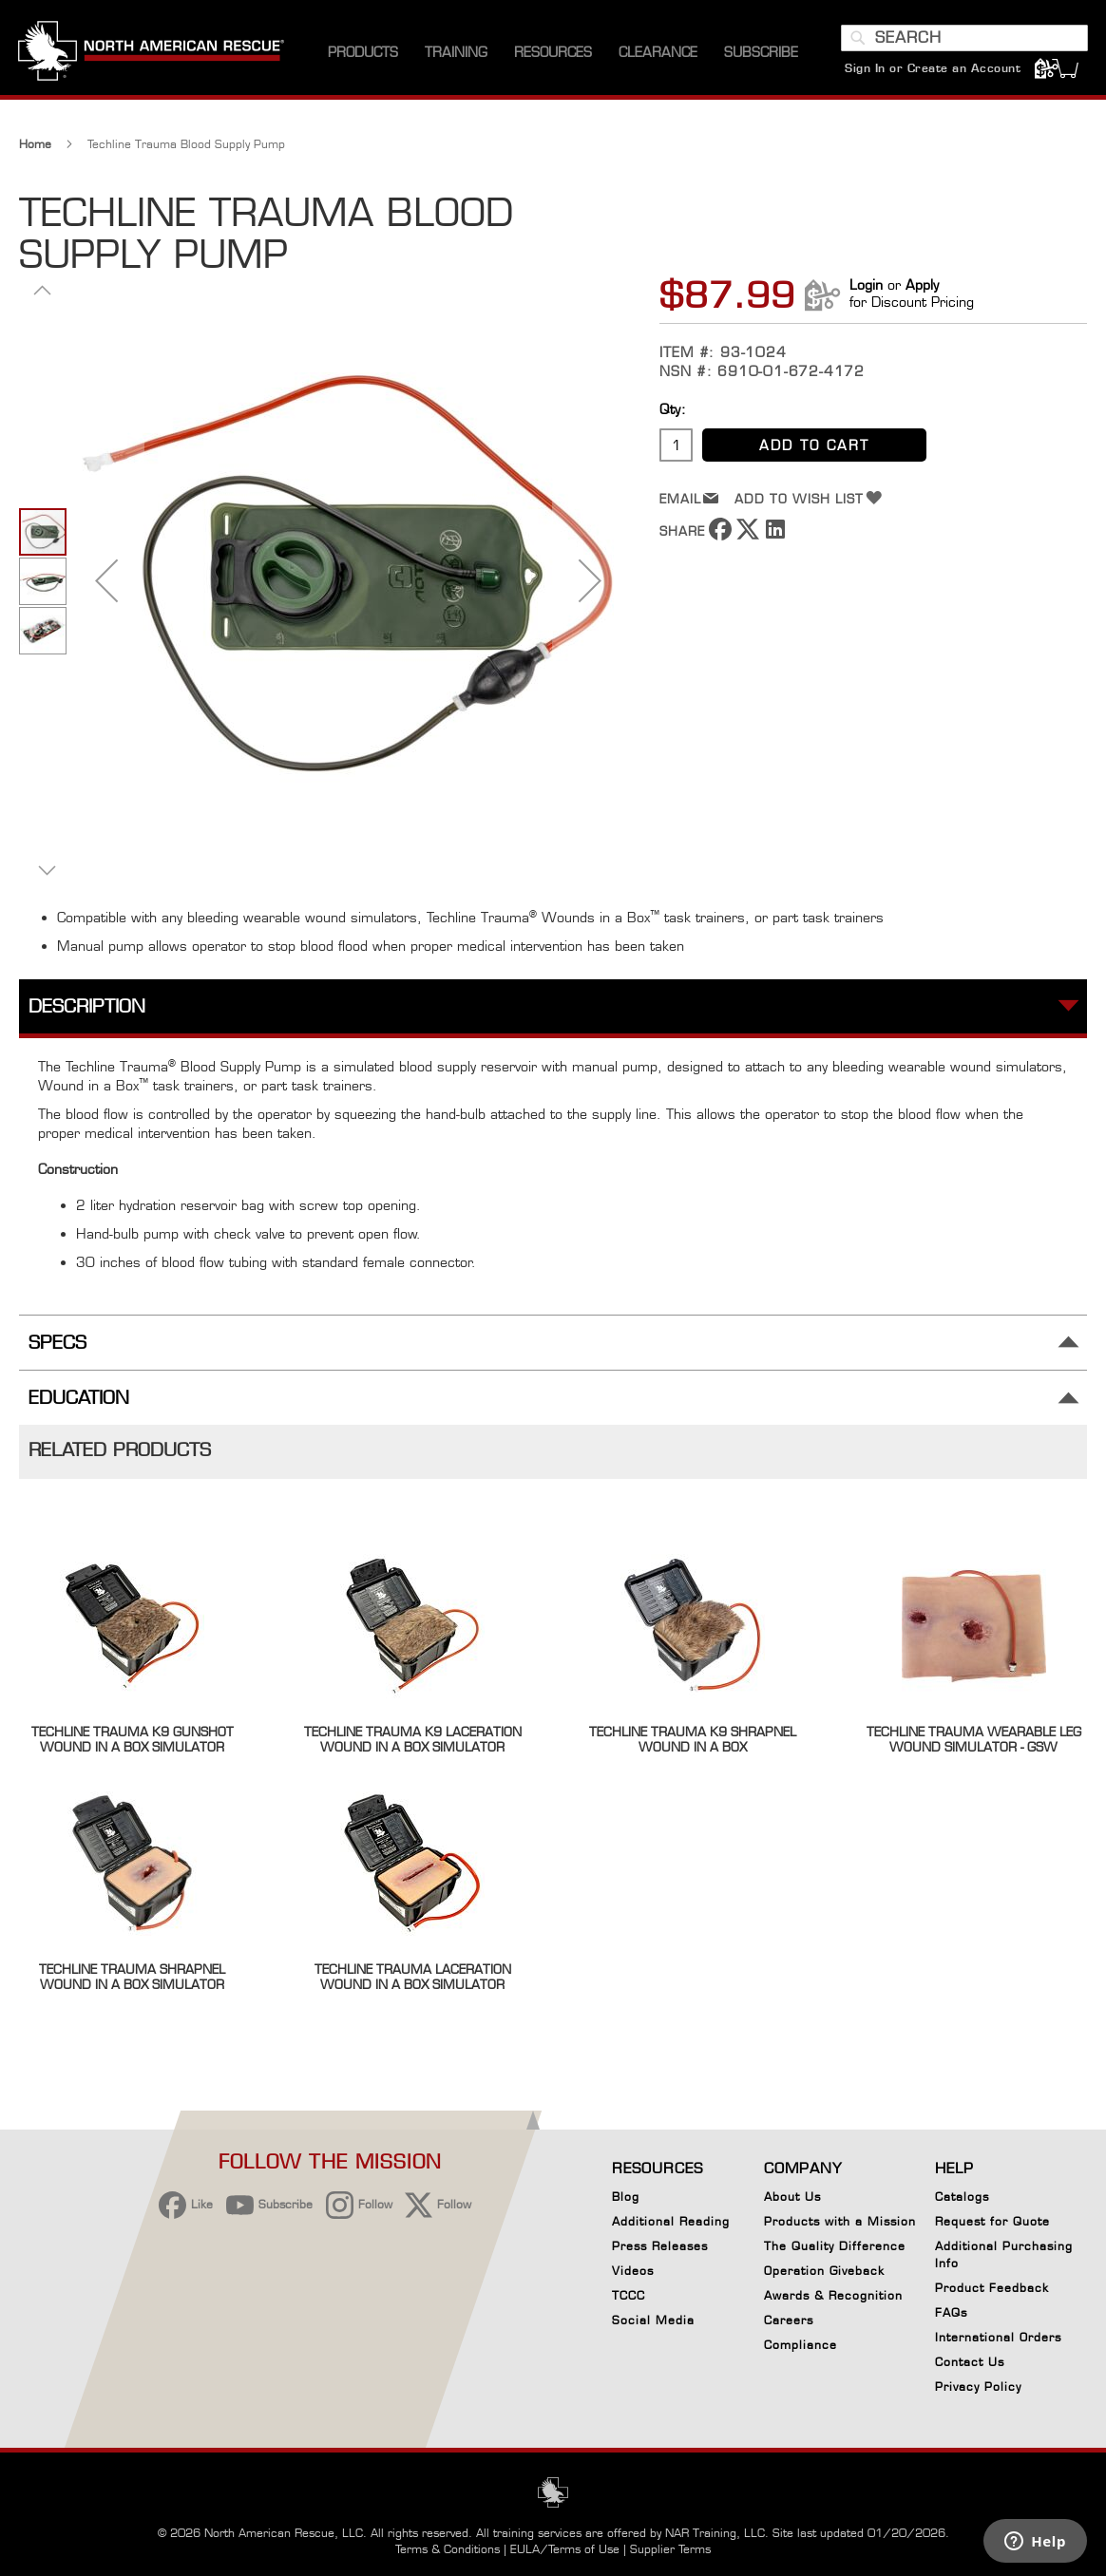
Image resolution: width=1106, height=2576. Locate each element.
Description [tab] (87, 1011)
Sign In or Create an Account (932, 71)
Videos (633, 2270)
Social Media (653, 2320)
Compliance (800, 2345)
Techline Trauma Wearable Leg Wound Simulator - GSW (974, 1744)
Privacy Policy (978, 2386)
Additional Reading (671, 2221)
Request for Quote (992, 2221)
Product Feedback (992, 2288)
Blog (625, 2196)
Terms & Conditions (447, 2549)
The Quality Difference (835, 2246)
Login (866, 289)
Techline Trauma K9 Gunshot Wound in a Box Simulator (132, 1744)
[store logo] (152, 56)
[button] (106, 584)
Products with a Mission (840, 2221)
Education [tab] (79, 1402)
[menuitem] (363, 56)
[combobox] (963, 41)
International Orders (998, 2337)
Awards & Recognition (833, 2295)
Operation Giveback (824, 2270)
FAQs (951, 2312)
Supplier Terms (670, 2549)
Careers (788, 2320)
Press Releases (660, 2246)
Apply (922, 289)
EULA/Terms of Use (565, 2549)
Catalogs (962, 2196)
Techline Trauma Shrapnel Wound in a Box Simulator (132, 1981)
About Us (792, 2196)
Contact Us (969, 2362)
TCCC (628, 2295)
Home (35, 149)
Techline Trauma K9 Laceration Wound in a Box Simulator (413, 1744)
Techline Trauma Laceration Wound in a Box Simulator (413, 1981)
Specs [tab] (57, 1347)
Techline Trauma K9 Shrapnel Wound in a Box (692, 1744)
